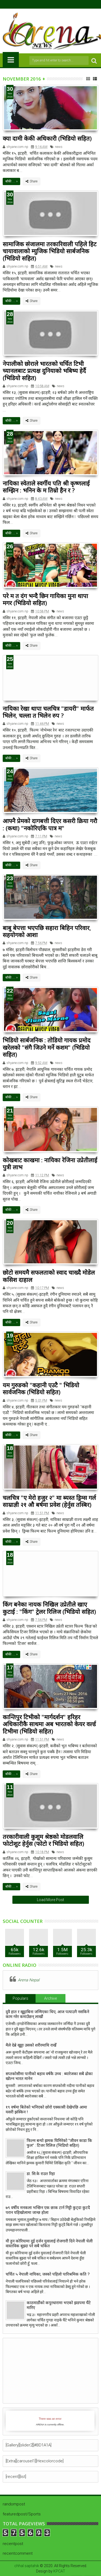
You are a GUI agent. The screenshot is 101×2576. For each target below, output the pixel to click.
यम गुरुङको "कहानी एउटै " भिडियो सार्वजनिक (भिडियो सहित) (41, 1388)
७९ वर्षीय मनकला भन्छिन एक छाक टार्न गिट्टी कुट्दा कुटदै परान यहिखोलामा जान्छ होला (48, 2210)
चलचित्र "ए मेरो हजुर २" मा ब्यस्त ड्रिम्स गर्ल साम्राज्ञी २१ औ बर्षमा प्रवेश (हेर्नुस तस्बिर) (49, 1501)
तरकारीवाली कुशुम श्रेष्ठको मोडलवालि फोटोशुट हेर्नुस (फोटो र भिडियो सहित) (43, 1839)
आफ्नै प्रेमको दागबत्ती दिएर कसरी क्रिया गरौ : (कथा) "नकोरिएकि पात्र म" (50, 824)
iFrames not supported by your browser (50, 2421)
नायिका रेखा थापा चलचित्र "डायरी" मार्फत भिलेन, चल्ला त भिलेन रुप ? (48, 711)
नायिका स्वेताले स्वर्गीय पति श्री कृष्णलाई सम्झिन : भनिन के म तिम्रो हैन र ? (46, 486)
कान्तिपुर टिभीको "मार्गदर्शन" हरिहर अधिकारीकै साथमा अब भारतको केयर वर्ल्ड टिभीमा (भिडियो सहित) (49, 1724)
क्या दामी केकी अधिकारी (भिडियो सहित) (47, 138)
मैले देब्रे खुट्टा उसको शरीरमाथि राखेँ (31, 2045)
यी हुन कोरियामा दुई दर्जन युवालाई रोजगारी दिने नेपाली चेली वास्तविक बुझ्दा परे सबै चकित (49, 2243)
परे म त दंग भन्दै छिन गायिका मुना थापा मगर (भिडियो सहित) (45, 599)
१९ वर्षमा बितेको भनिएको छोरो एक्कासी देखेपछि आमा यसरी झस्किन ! (46, 2109)
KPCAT (59, 2571)
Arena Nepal (28, 1980)
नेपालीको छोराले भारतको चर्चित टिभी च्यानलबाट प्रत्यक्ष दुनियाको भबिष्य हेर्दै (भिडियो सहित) (44, 370)
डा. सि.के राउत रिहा (41, 2173)
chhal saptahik (26, 2566)
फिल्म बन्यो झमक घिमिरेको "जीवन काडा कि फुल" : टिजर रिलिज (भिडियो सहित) (59, 2143)
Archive (50, 1998)
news (58, 147)
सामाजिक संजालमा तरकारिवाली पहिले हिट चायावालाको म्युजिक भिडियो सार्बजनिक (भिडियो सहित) (49, 251)
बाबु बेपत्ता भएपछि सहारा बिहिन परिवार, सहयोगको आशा (47, 931)
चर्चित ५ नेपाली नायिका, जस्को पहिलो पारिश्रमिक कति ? (48, 2274)
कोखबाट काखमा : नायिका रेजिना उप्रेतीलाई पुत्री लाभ (50, 1163)
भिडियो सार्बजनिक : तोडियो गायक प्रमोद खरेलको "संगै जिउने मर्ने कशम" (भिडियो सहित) (46, 1047)
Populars (20, 1998)
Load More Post (50, 1900)
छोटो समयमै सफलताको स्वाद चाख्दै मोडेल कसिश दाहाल (49, 1275)
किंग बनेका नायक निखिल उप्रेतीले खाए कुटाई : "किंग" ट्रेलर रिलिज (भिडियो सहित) (49, 1607)
